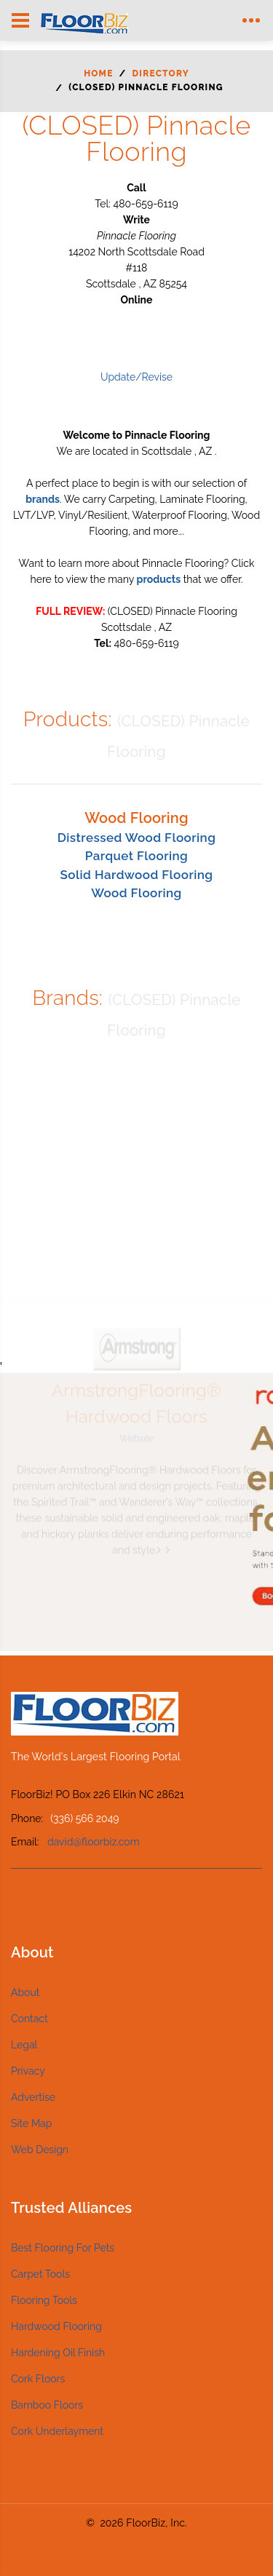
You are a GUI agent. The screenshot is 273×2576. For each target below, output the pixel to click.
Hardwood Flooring (56, 2326)
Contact (29, 2018)
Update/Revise (136, 377)
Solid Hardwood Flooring (136, 874)
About (25, 1992)
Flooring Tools (44, 2300)
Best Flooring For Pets (62, 2248)
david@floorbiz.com (93, 1842)
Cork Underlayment (57, 2431)
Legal (24, 2045)
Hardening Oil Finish (58, 2352)
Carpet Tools (40, 2274)
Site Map (31, 2123)
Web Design (39, 2149)
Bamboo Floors (47, 2405)
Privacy (28, 2071)
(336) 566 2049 (84, 1818)
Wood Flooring (136, 893)
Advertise (33, 2097)
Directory (160, 73)
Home (98, 73)
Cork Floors (38, 2379)
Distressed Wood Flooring (137, 837)
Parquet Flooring (136, 855)
